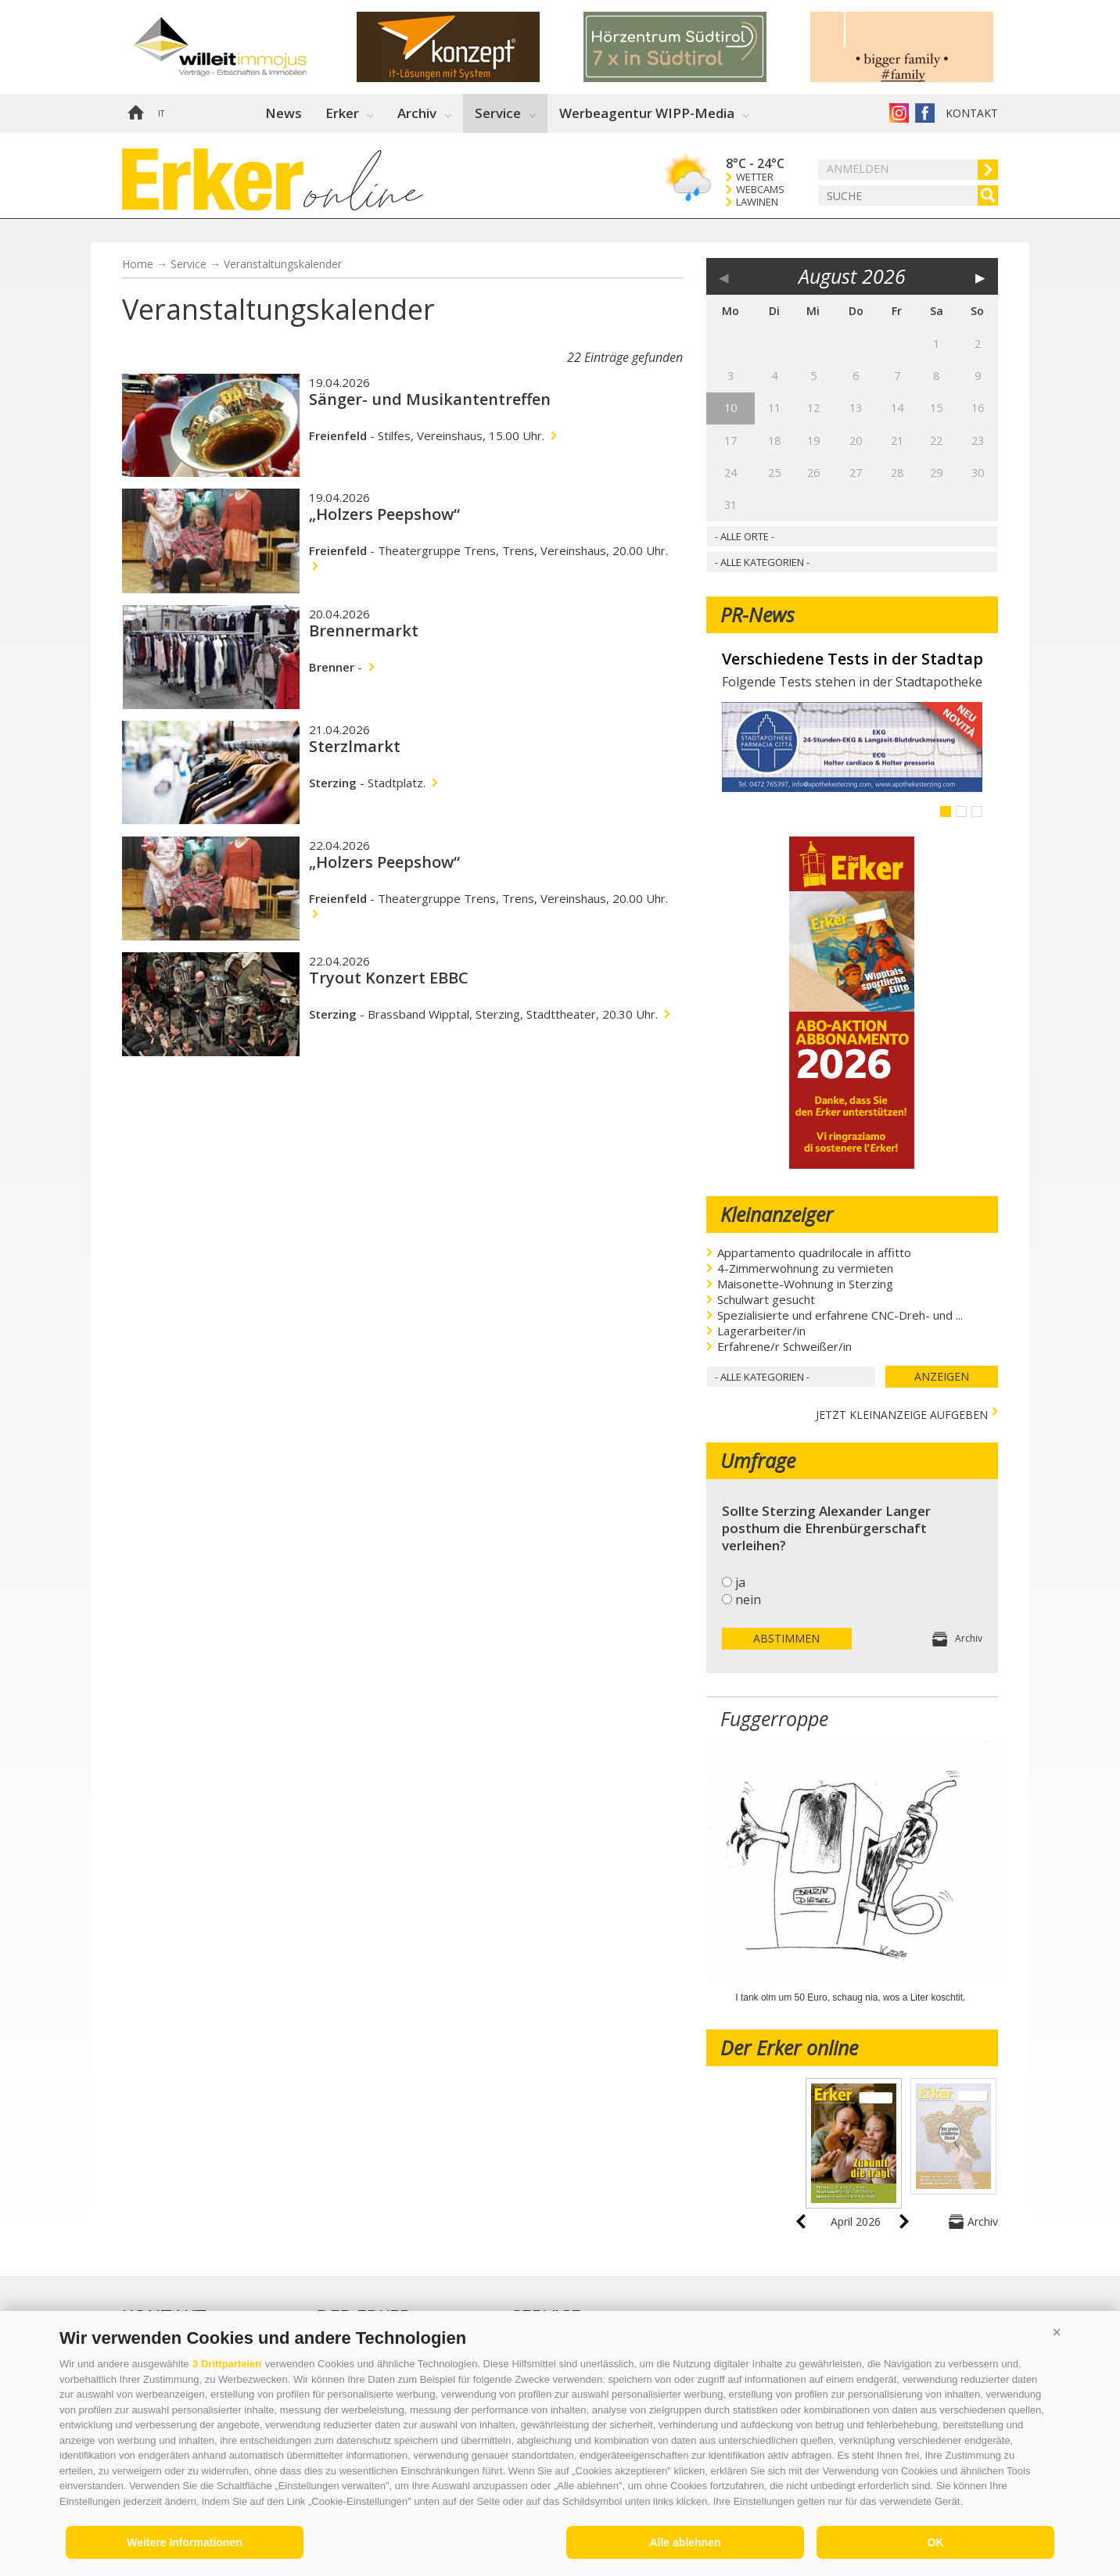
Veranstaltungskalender (283, 263)
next (904, 2221)
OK (936, 2542)
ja (740, 1582)
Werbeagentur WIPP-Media (646, 113)
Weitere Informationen (184, 2542)
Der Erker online (789, 2047)
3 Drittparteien (226, 2364)
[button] (1057, 2332)
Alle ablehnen (684, 2542)
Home (135, 113)
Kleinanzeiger (776, 1214)
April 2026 (856, 2221)
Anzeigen (941, 1376)
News (283, 113)
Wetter (755, 177)
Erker (342, 113)
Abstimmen (786, 1638)
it (161, 113)
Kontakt (972, 113)
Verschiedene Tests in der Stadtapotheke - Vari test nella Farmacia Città (852, 659)
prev (801, 2221)
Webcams (760, 190)
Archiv (416, 113)
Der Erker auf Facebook (925, 113)
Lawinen (757, 202)
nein (748, 1599)
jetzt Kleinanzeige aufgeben (902, 1413)
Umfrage (757, 1460)
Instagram (899, 113)
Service (498, 113)
